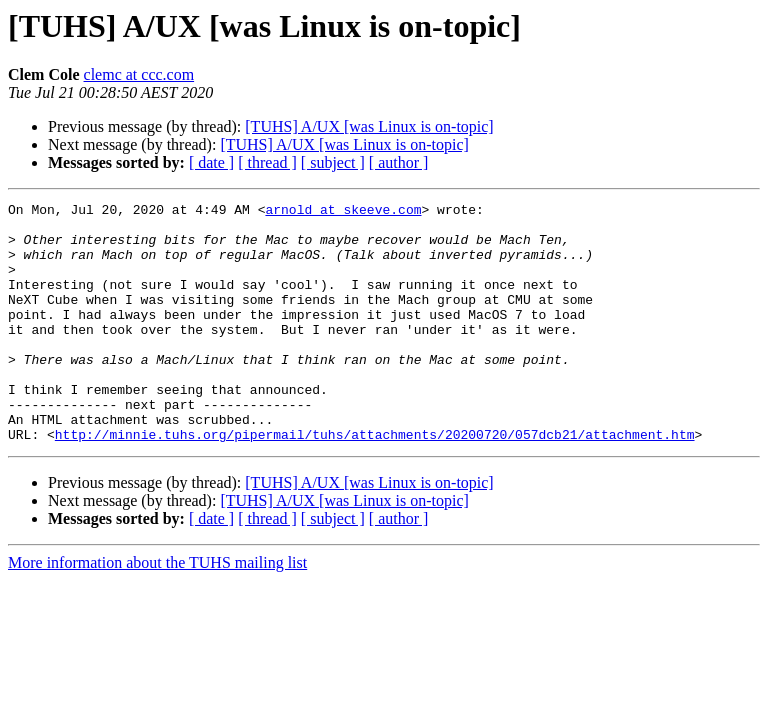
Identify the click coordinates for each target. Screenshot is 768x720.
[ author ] (399, 162)
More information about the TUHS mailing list (157, 610)
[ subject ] (333, 162)
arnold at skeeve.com (343, 212)
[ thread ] (267, 162)
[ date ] (211, 162)
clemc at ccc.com (139, 74)
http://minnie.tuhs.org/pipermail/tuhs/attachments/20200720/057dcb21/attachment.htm (375, 482)
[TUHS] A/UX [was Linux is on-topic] (369, 126)
